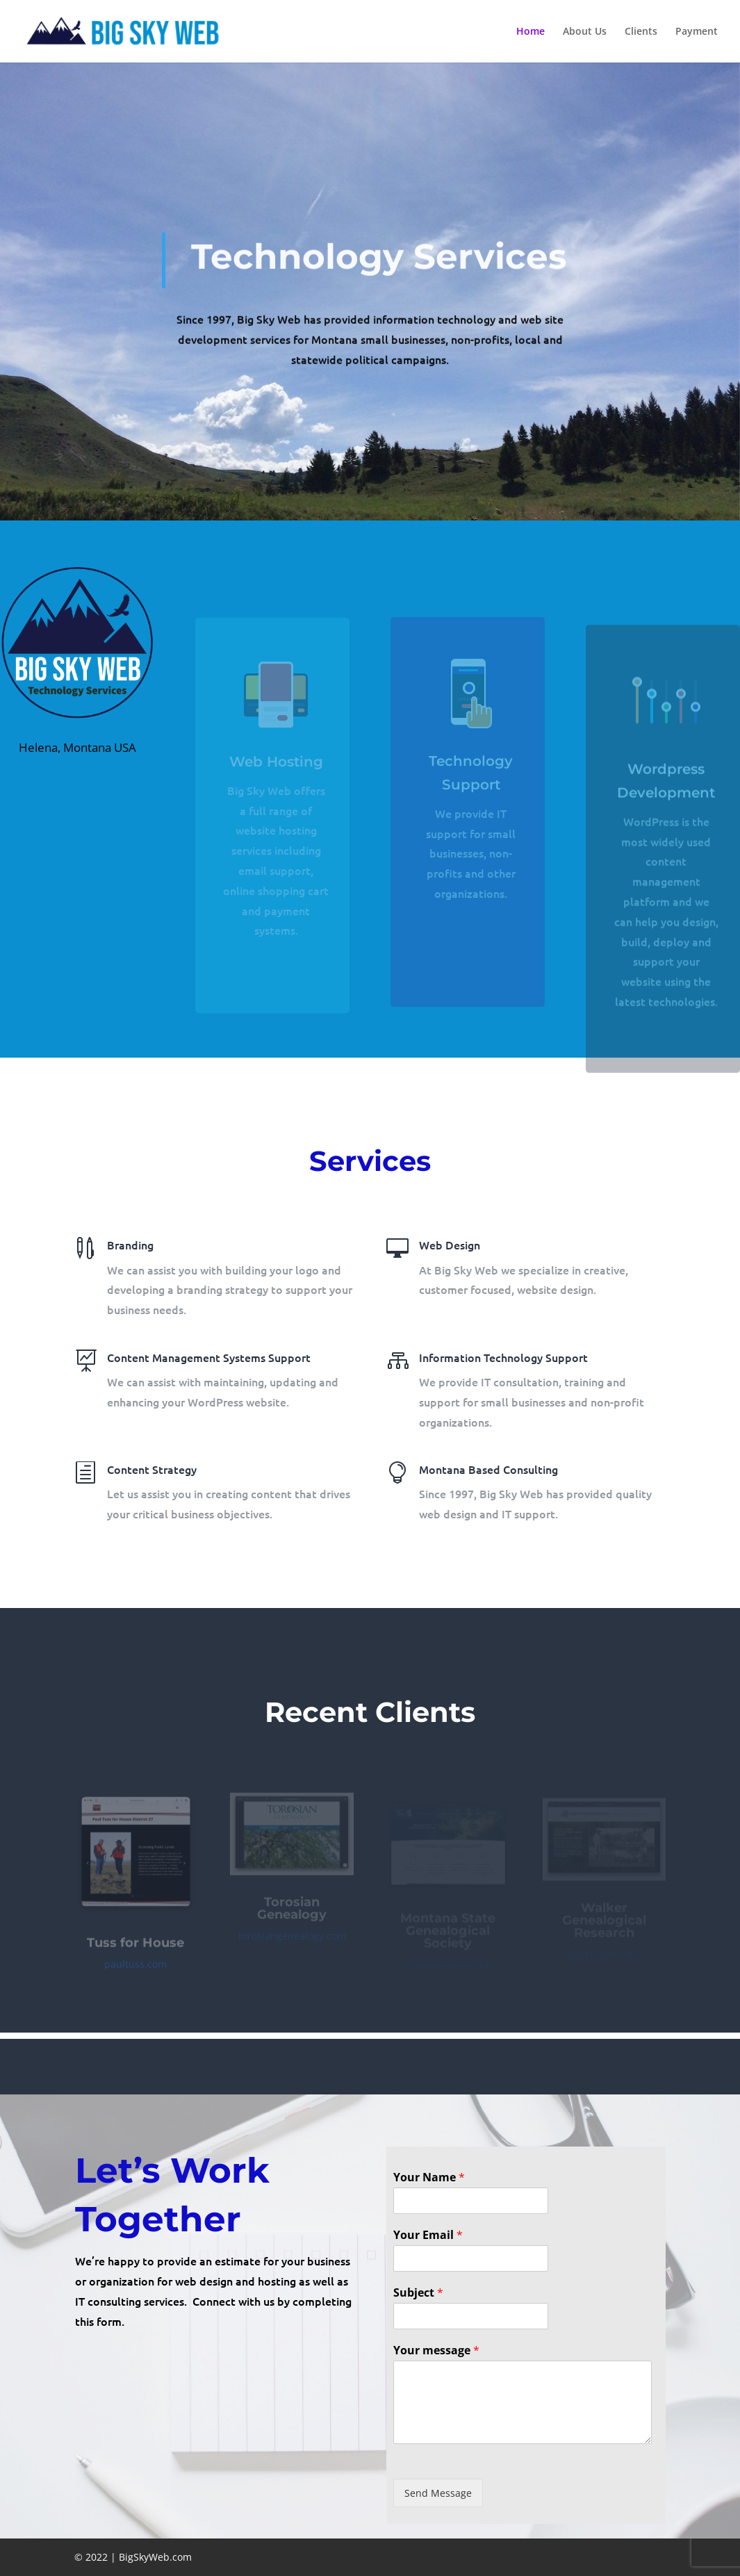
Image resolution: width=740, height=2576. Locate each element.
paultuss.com (135, 1971)
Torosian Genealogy (292, 1913)
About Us (585, 32)
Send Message (438, 2493)
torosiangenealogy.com (292, 1940)
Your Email (428, 2235)
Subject (418, 2293)
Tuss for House (135, 1950)
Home (530, 32)
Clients (641, 32)
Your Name (429, 2177)
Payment (696, 32)
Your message (436, 2350)
